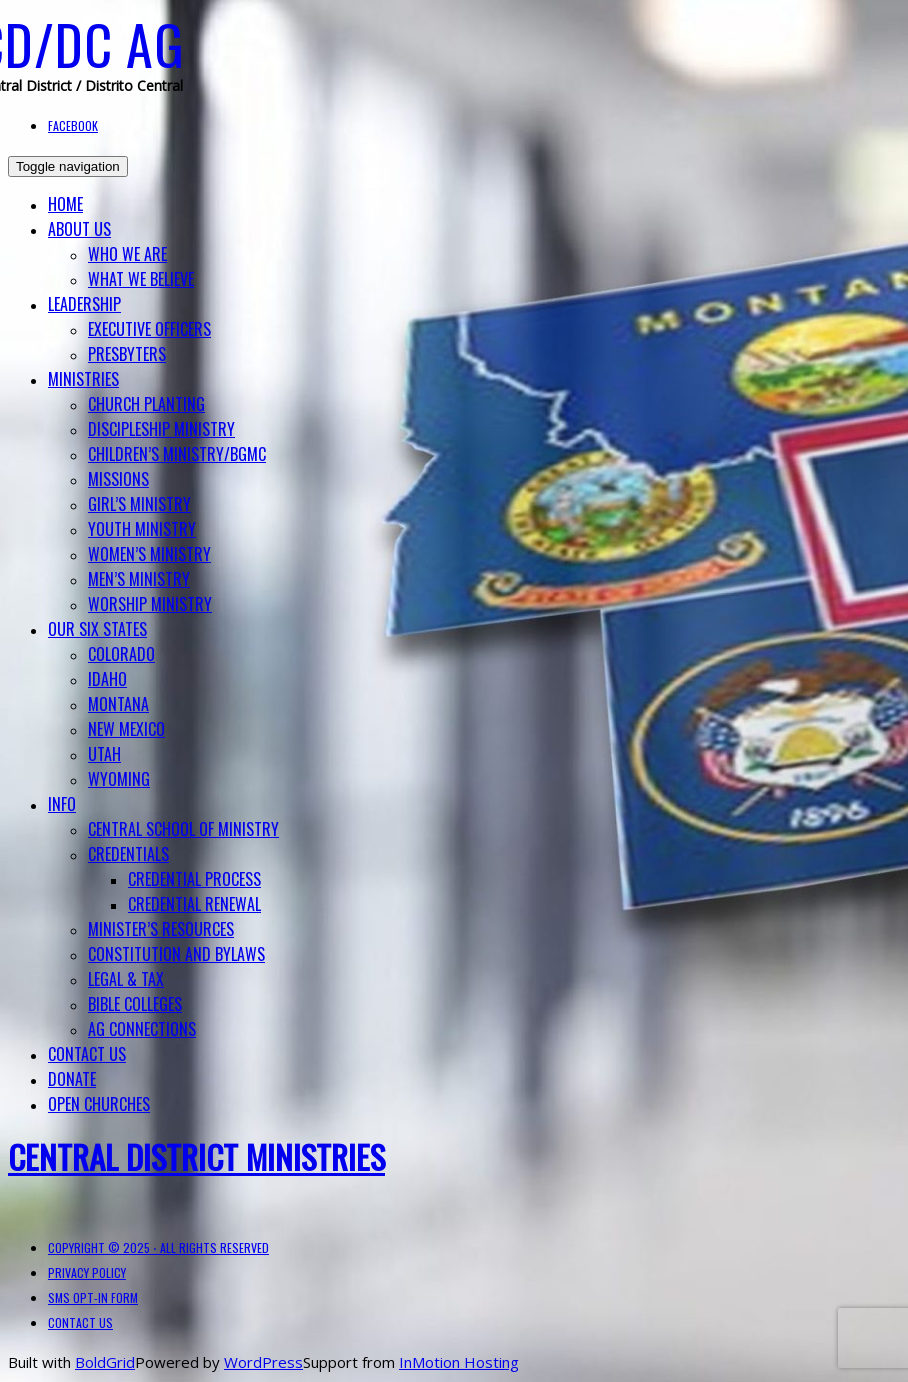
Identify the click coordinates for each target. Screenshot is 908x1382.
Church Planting (146, 404)
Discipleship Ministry (161, 429)
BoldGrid (105, 1362)
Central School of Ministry (183, 829)
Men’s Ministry (139, 579)
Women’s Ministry (149, 554)
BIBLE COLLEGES (135, 1004)
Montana (118, 704)
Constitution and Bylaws (176, 954)
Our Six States (97, 629)
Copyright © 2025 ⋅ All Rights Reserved (158, 1247)
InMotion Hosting (459, 1362)
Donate (72, 1079)
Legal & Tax (126, 979)
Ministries (83, 379)
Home (65, 204)
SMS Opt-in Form (93, 1297)
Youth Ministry (142, 529)
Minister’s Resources (161, 929)
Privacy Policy (87, 1272)
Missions (118, 479)
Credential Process (194, 879)
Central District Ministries (196, 1156)
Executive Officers (149, 329)
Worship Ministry (150, 604)
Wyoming (119, 779)
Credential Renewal (194, 904)
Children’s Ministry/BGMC (177, 454)
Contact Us (87, 1054)
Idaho (107, 679)
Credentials (128, 854)
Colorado (121, 654)
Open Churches (99, 1104)
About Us (79, 229)
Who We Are (127, 254)
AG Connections (142, 1029)
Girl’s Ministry (139, 504)
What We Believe (141, 279)
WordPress (263, 1362)
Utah (104, 754)
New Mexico (126, 729)
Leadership (84, 304)
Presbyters (127, 354)
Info (62, 804)
